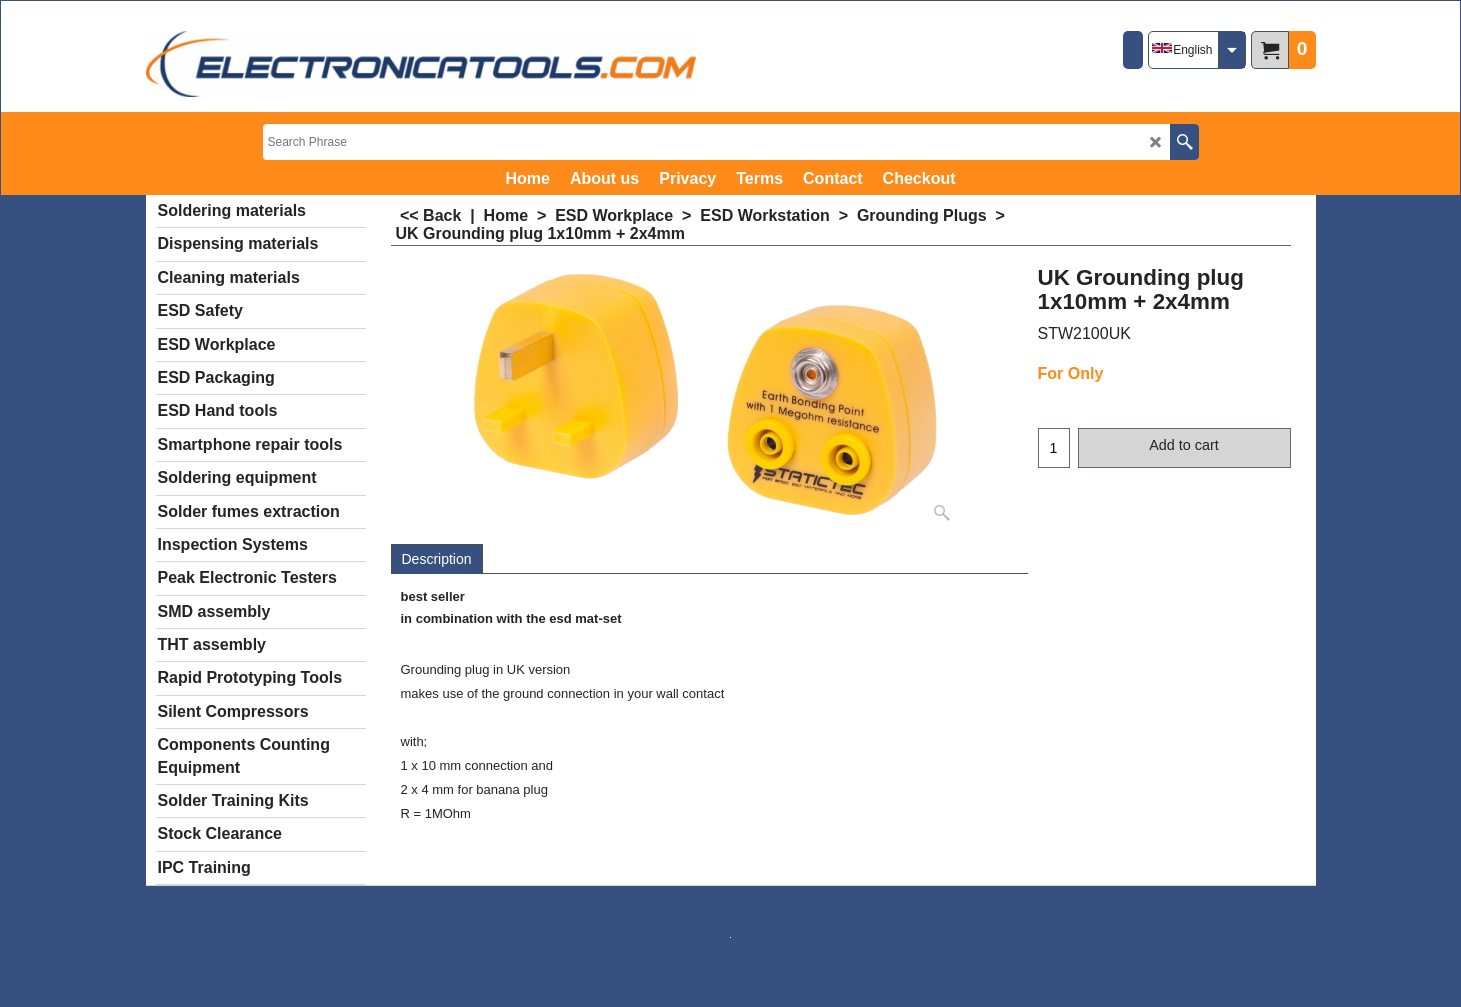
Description (437, 559)
